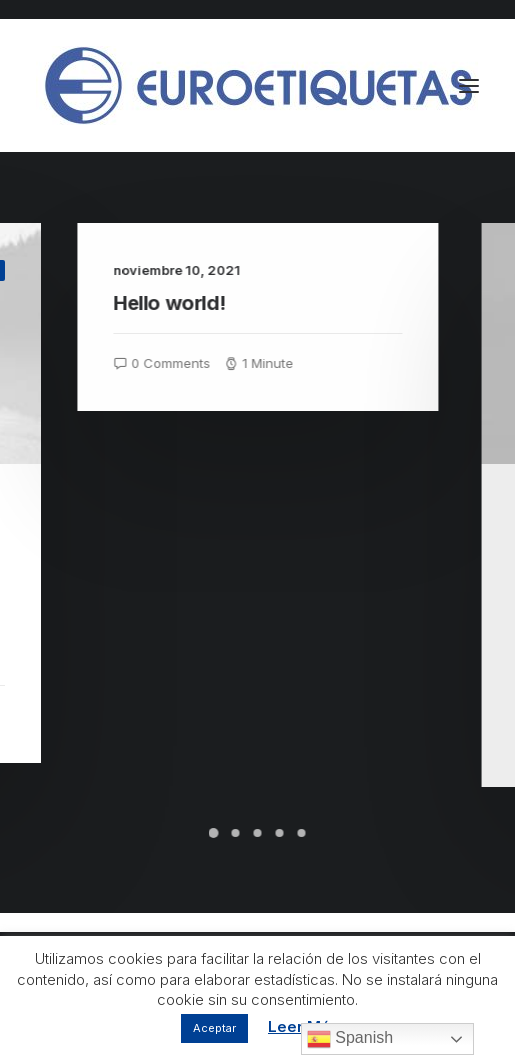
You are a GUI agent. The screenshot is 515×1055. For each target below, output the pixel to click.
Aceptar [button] (214, 1028)
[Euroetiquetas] (257, 85)
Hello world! (198, 303)
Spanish (350, 1039)
